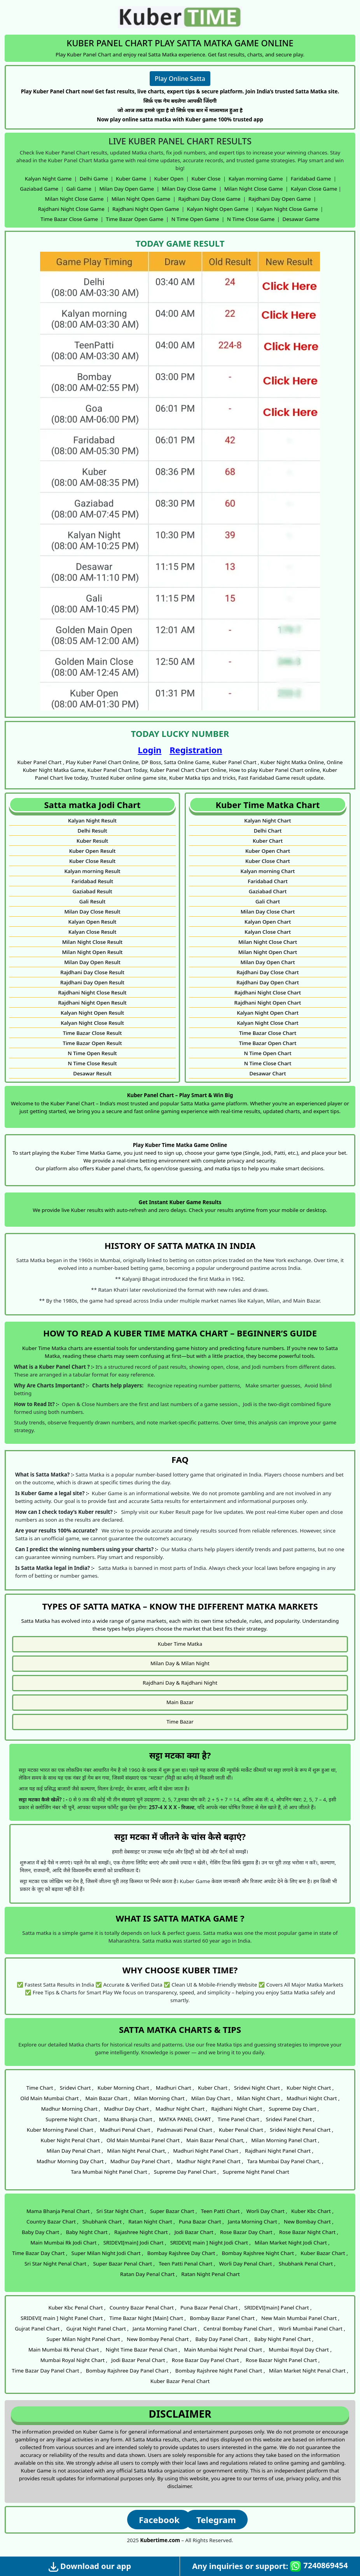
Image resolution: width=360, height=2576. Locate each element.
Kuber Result (92, 840)
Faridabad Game (311, 178)
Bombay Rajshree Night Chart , (259, 2253)
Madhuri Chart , (175, 2087)
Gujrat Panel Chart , (38, 2328)
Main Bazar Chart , (108, 2098)
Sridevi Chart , (77, 2087)
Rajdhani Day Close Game (209, 198)
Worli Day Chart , (266, 2211)
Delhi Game (94, 178)
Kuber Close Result (92, 861)
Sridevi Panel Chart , (290, 2119)
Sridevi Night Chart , (258, 2087)
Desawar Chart (267, 1073)
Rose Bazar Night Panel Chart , (283, 2360)
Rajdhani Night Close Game (71, 208)
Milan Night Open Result (92, 952)
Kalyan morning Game (256, 178)
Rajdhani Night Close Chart (267, 992)
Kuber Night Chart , (310, 2087)
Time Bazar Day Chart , (39, 2253)
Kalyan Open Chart (268, 921)
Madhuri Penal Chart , (126, 2129)
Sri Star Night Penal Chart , (56, 2263)
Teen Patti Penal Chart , (187, 2263)
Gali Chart (267, 901)
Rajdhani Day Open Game (279, 198)
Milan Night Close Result (92, 941)
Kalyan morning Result (92, 871)
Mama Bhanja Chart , (129, 2119)
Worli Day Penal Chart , (246, 2263)
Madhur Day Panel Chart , (141, 2161)
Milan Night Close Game (253, 188)
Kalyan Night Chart (267, 820)
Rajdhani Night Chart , (238, 2108)
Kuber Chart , (214, 2087)
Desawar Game (300, 219)
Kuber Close (205, 178)
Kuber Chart (268, 840)
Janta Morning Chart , (254, 2221)
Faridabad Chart (268, 881)
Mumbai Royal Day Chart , (300, 2349)
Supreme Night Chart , (72, 2119)
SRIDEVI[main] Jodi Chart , (134, 2242)
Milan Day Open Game (126, 188)
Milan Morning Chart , (160, 2098)
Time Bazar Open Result (92, 1043)
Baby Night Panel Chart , (283, 2339)
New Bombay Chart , (309, 2221)
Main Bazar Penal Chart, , (216, 2140)
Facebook (159, 2519)
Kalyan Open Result (92, 921)
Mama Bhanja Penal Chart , (59, 2211)
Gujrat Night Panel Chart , (97, 2328)
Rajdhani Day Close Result (92, 972)
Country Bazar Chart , (52, 2221)
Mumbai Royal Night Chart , (73, 2360)
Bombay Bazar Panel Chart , (223, 2318)
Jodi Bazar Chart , (195, 2232)
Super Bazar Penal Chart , (124, 2263)
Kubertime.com (160, 2540)
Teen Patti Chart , (222, 2211)
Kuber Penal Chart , (242, 2129)
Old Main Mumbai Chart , (50, 2098)
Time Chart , (41, 2087)
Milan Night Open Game (141, 198)
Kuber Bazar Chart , (324, 2253)
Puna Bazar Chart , (201, 2221)
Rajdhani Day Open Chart (267, 982)
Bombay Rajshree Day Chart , (182, 2253)
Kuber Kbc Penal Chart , (76, 2307)
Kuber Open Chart (267, 850)
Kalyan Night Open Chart (268, 1012)
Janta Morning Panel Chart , (166, 2328)
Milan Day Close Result (92, 911)
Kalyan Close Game (314, 188)
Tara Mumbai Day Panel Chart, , (285, 2161)
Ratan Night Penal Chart (210, 2274)
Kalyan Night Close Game (287, 208)
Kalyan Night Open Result (92, 1012)
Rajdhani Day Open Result (92, 982)
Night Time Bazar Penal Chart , (143, 2349)
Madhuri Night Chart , (313, 2098)
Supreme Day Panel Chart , (186, 2171)
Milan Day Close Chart (268, 911)
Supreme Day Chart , (294, 2108)
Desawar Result (92, 1073)
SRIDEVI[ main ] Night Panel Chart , (63, 2318)
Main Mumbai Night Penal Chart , (224, 2349)
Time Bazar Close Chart (267, 1032)
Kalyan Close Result (92, 931)
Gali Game (78, 188)
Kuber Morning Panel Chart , (61, 2129)
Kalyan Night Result (92, 820)
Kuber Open (169, 178)
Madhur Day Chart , (128, 2108)
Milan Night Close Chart (267, 941)
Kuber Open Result (92, 850)
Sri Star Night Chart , (121, 2211)
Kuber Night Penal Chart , (72, 2140)
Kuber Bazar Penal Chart (180, 2381)
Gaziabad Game (39, 188)
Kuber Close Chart (267, 861)
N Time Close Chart (268, 1063)
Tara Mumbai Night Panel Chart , (110, 2171)
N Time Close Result (92, 1063)
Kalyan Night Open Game (217, 208)
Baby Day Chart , (42, 2232)
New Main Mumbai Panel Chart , (300, 2318)
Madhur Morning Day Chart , (71, 2161)
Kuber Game (131, 178)
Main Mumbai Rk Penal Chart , (65, 2349)
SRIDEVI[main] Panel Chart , (277, 2307)
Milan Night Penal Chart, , (138, 2150)
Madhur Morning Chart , (70, 2108)
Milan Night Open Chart (267, 952)
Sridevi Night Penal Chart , (301, 2129)
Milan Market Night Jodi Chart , (292, 2242)
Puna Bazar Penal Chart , (210, 2307)
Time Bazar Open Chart (268, 1043)
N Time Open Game (195, 219)
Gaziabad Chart (268, 891)
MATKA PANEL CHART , (186, 2119)
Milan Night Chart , (260, 2098)
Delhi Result (92, 830)
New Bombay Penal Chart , (159, 2339)
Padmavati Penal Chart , (186, 2129)
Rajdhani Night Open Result (92, 1002)
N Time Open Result (92, 1053)
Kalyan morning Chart (268, 871)
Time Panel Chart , (240, 2119)
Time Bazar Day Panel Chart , (47, 2370)
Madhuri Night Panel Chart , (207, 2150)
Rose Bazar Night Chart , (308, 2232)
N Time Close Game (250, 219)
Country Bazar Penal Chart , (143, 2307)
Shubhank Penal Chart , (307, 2263)
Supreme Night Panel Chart (256, 2171)
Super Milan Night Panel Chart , (85, 2339)
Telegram (216, 2519)
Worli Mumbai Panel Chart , (312, 2328)
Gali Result (92, 901)
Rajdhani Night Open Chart (267, 1002)
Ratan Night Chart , (151, 2221)
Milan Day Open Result (92, 962)
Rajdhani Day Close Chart (267, 972)
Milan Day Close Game (189, 188)
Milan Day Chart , (212, 2098)
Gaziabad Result (92, 891)
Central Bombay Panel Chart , (238, 2328)
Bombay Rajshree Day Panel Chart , (128, 2370)
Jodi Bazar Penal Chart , (139, 2360)
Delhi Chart (268, 830)
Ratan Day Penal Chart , (148, 2274)
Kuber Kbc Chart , (312, 2211)
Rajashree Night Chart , (142, 2232)
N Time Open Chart (267, 1053)
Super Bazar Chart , (173, 2211)
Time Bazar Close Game (69, 219)
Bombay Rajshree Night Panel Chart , (220, 2370)
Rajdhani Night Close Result (92, 992)
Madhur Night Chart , (181, 2108)
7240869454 (319, 2566)
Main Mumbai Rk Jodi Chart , (64, 2242)
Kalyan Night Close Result (92, 1022)
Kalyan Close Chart (268, 931)
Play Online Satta (180, 78)
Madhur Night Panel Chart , (210, 2161)
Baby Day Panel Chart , (222, 2339)
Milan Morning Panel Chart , (285, 2140)
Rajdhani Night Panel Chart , (279, 2150)
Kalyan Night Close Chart (267, 1022)
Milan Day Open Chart (267, 962)
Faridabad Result (92, 881)
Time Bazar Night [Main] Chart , (148, 2318)
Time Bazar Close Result (92, 1032)
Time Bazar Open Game (134, 219)
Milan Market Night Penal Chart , (308, 2370)
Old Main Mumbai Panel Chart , (144, 2140)
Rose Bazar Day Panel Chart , (207, 2360)
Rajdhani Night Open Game (145, 208)
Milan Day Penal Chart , (75, 2150)
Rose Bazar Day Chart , (247, 2232)
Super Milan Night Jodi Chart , (107, 2253)
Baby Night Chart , (88, 2232)
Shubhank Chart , (103, 2221)
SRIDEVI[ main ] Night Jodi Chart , (210, 2242)
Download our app (90, 2566)
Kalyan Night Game (48, 178)
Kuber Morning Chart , (125, 2087)
